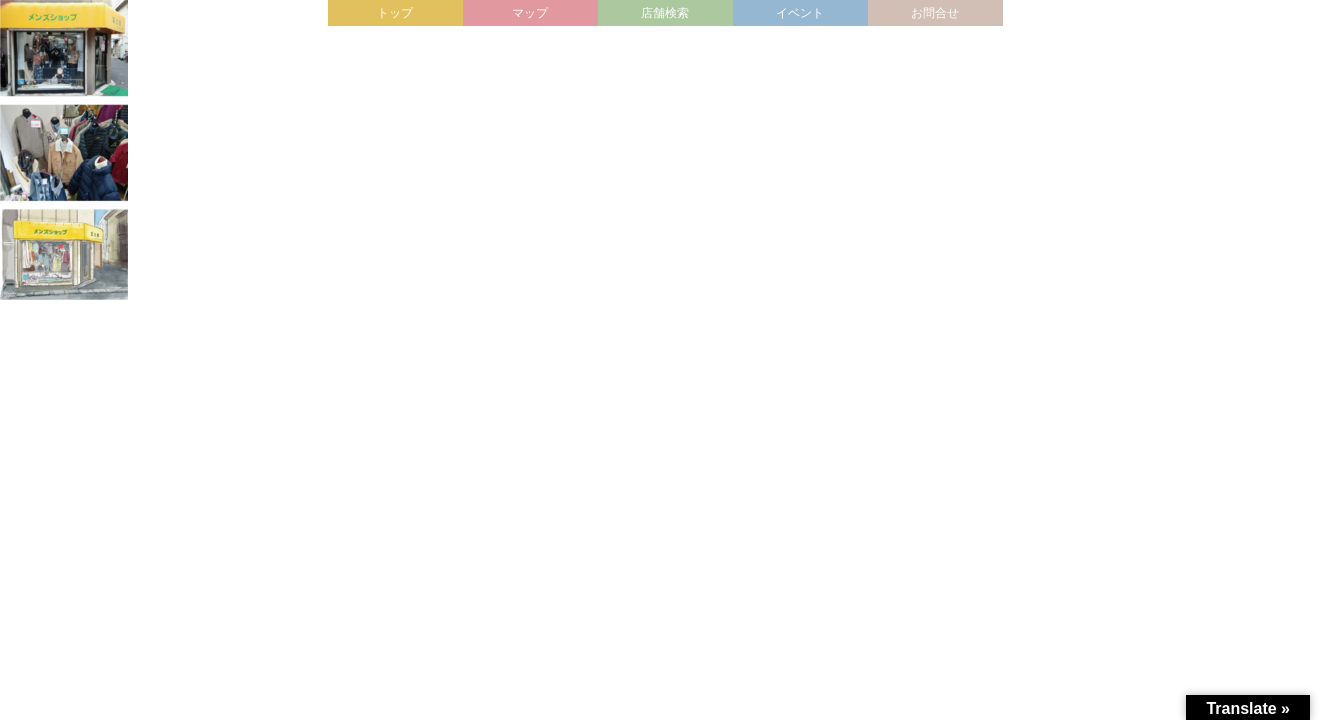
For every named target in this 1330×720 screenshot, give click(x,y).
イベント (800, 13)
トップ (395, 13)
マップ (530, 13)
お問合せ (935, 13)
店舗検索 (665, 13)
